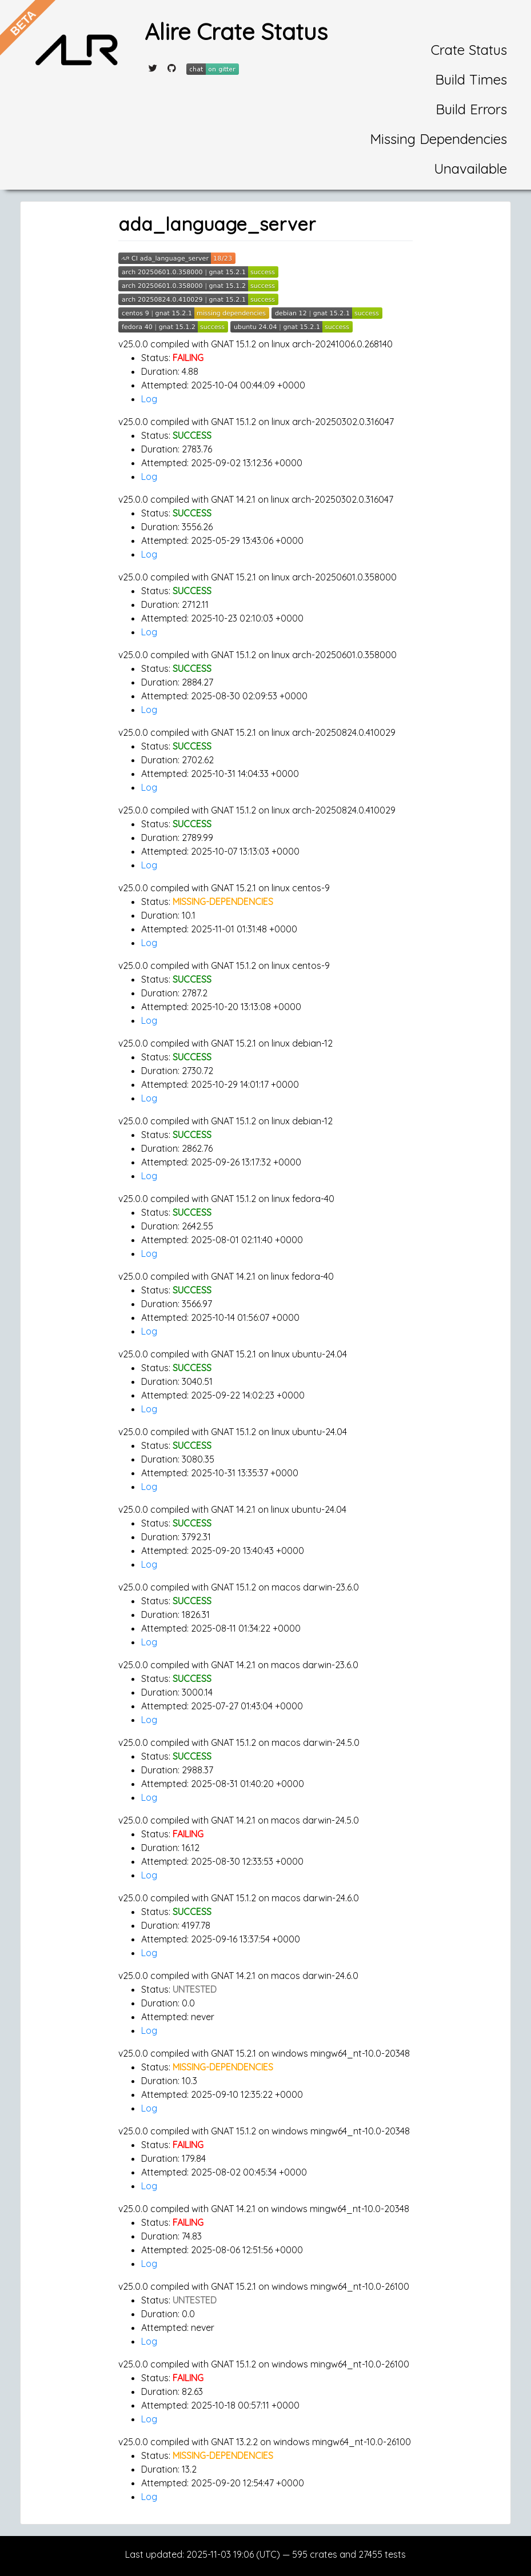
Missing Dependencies (438, 138)
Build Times (471, 79)
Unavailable (470, 168)
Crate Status (469, 49)
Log (149, 398)
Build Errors (471, 109)
